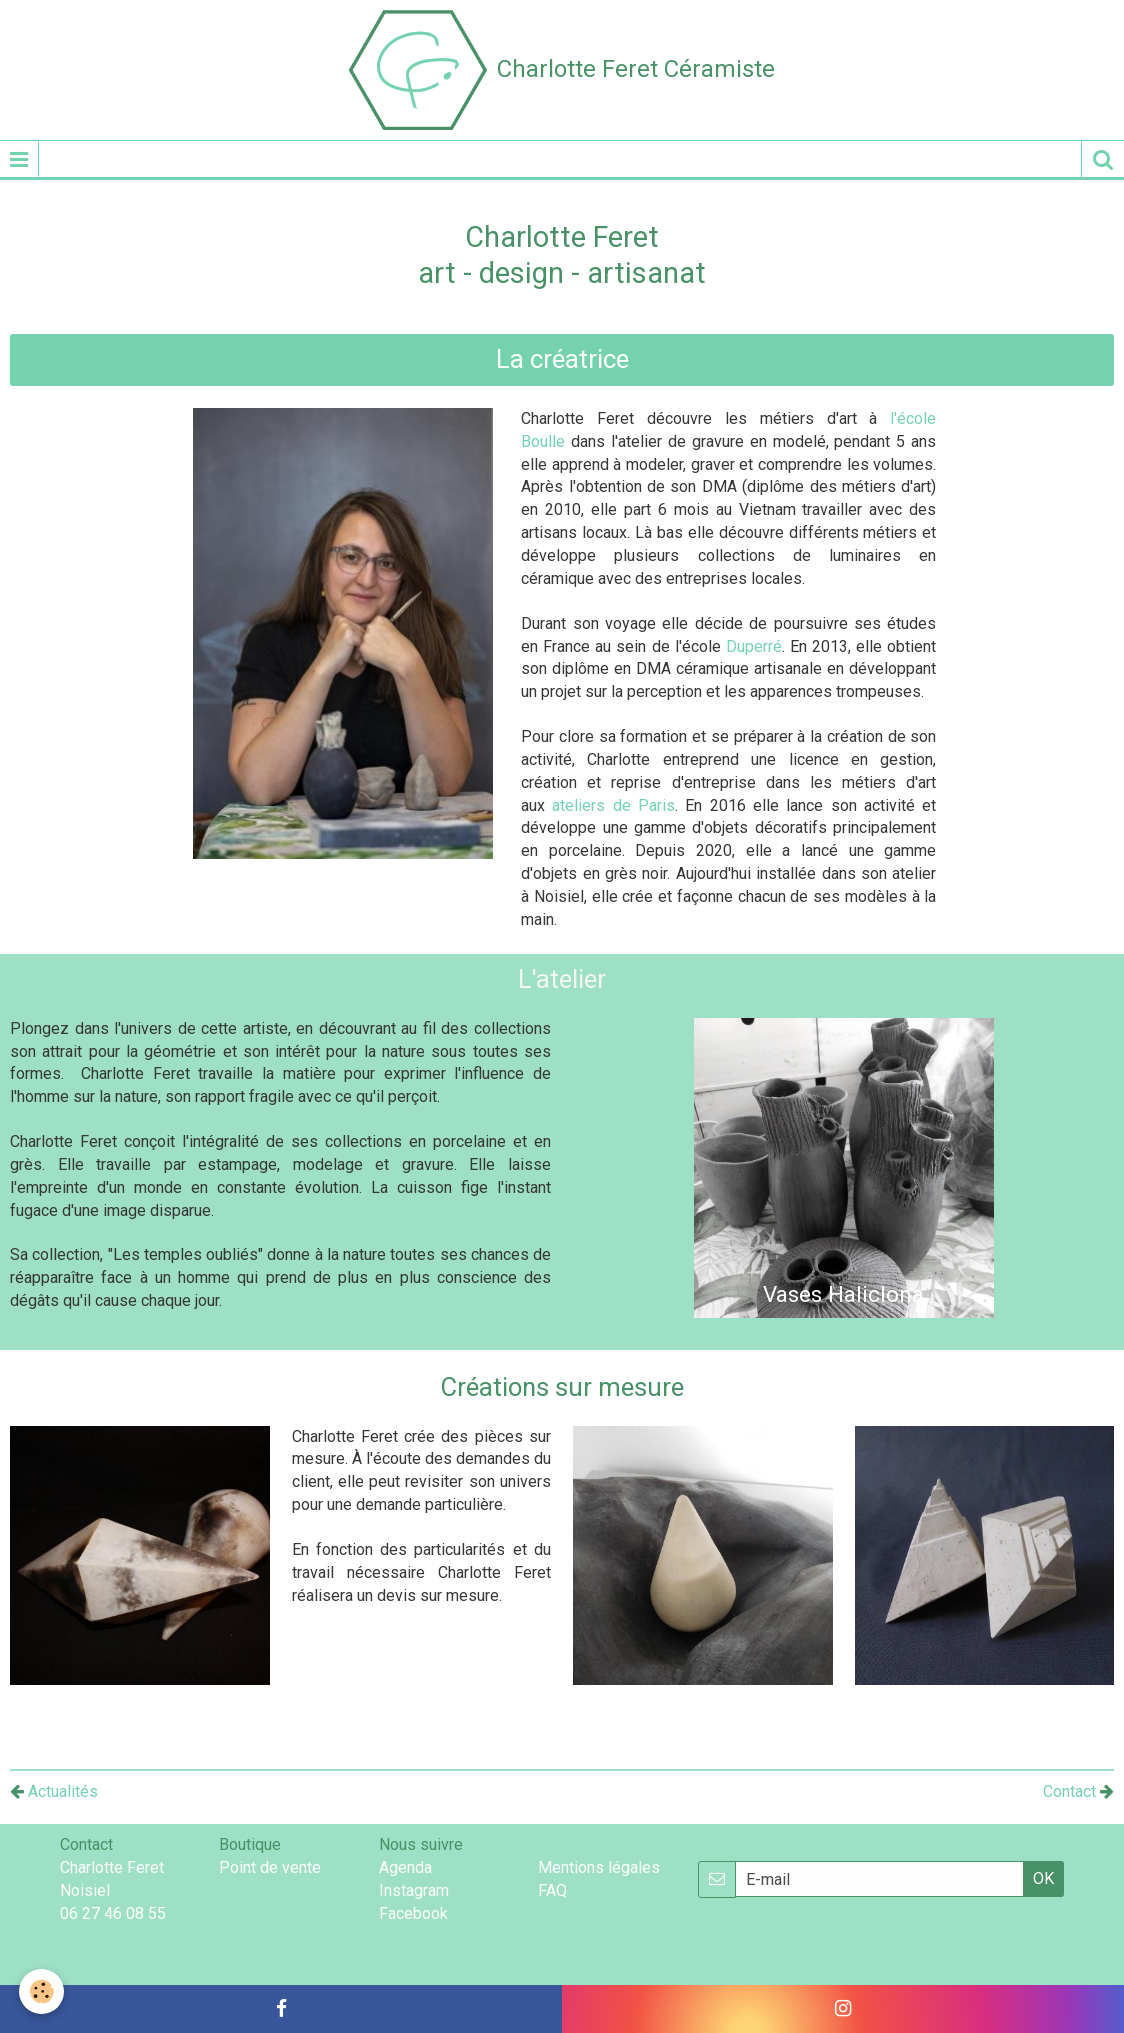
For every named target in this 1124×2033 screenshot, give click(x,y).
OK (1043, 1878)
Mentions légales (599, 1867)
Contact (1069, 1791)
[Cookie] (42, 1991)
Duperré (754, 646)
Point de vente (270, 1867)
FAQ (552, 1890)
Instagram (414, 1890)
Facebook (413, 1913)
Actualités (54, 1791)
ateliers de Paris (613, 805)
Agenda (405, 1867)
